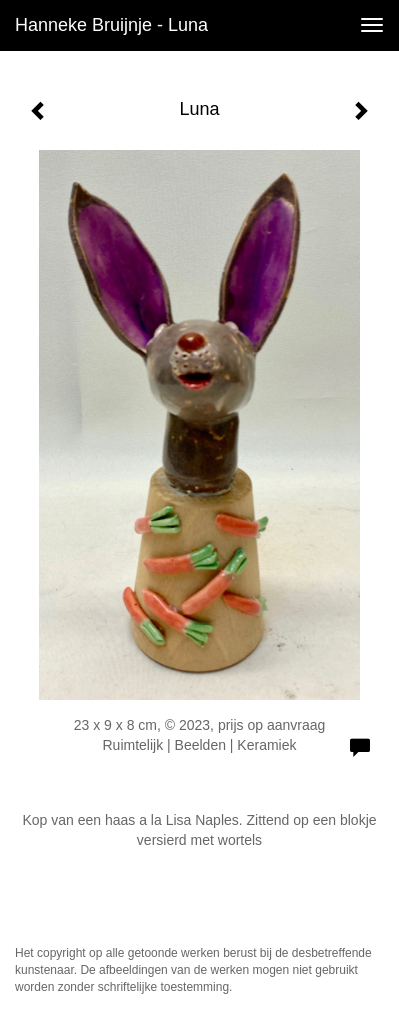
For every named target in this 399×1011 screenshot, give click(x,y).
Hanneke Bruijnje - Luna (111, 25)
